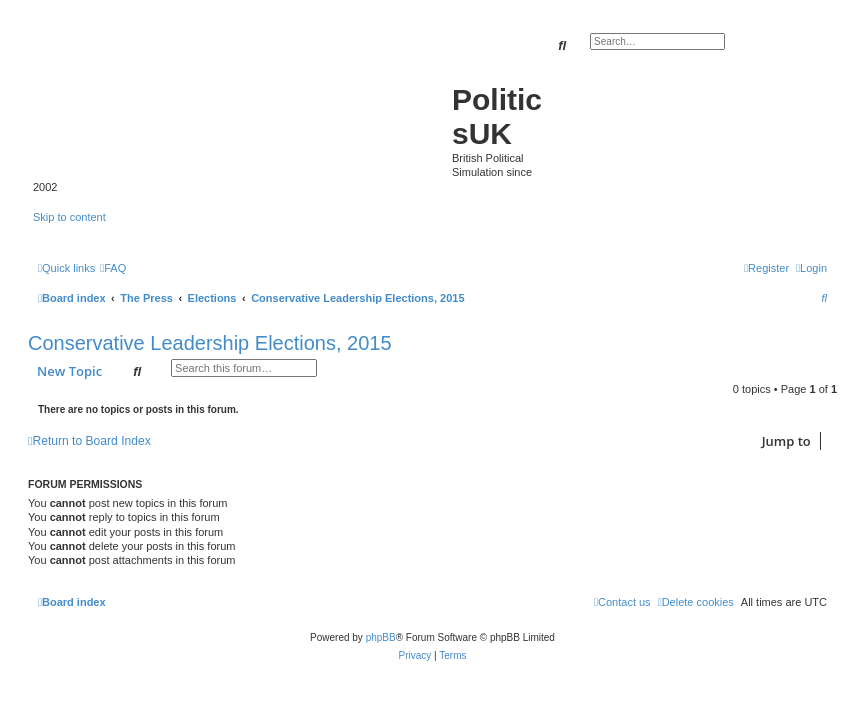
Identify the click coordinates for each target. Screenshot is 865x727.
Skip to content (69, 217)
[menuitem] (113, 268)
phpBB (381, 637)
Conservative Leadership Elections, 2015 (210, 343)
